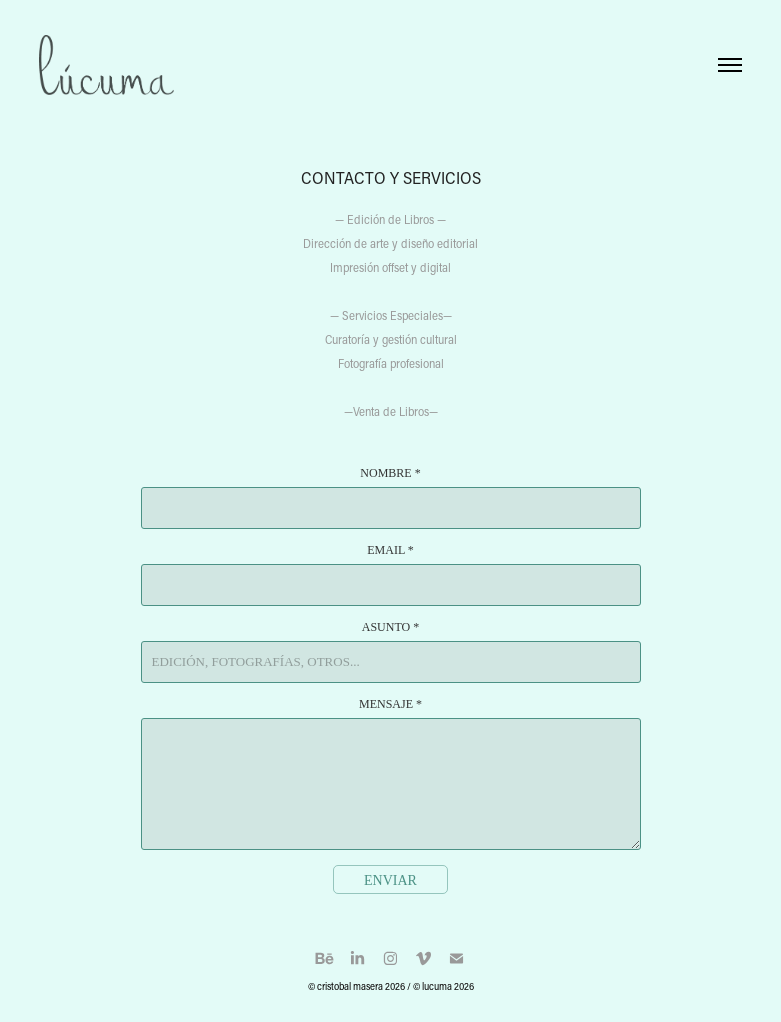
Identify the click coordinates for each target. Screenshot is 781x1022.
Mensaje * (390, 704)
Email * (390, 550)
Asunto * (390, 627)
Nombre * (390, 473)
